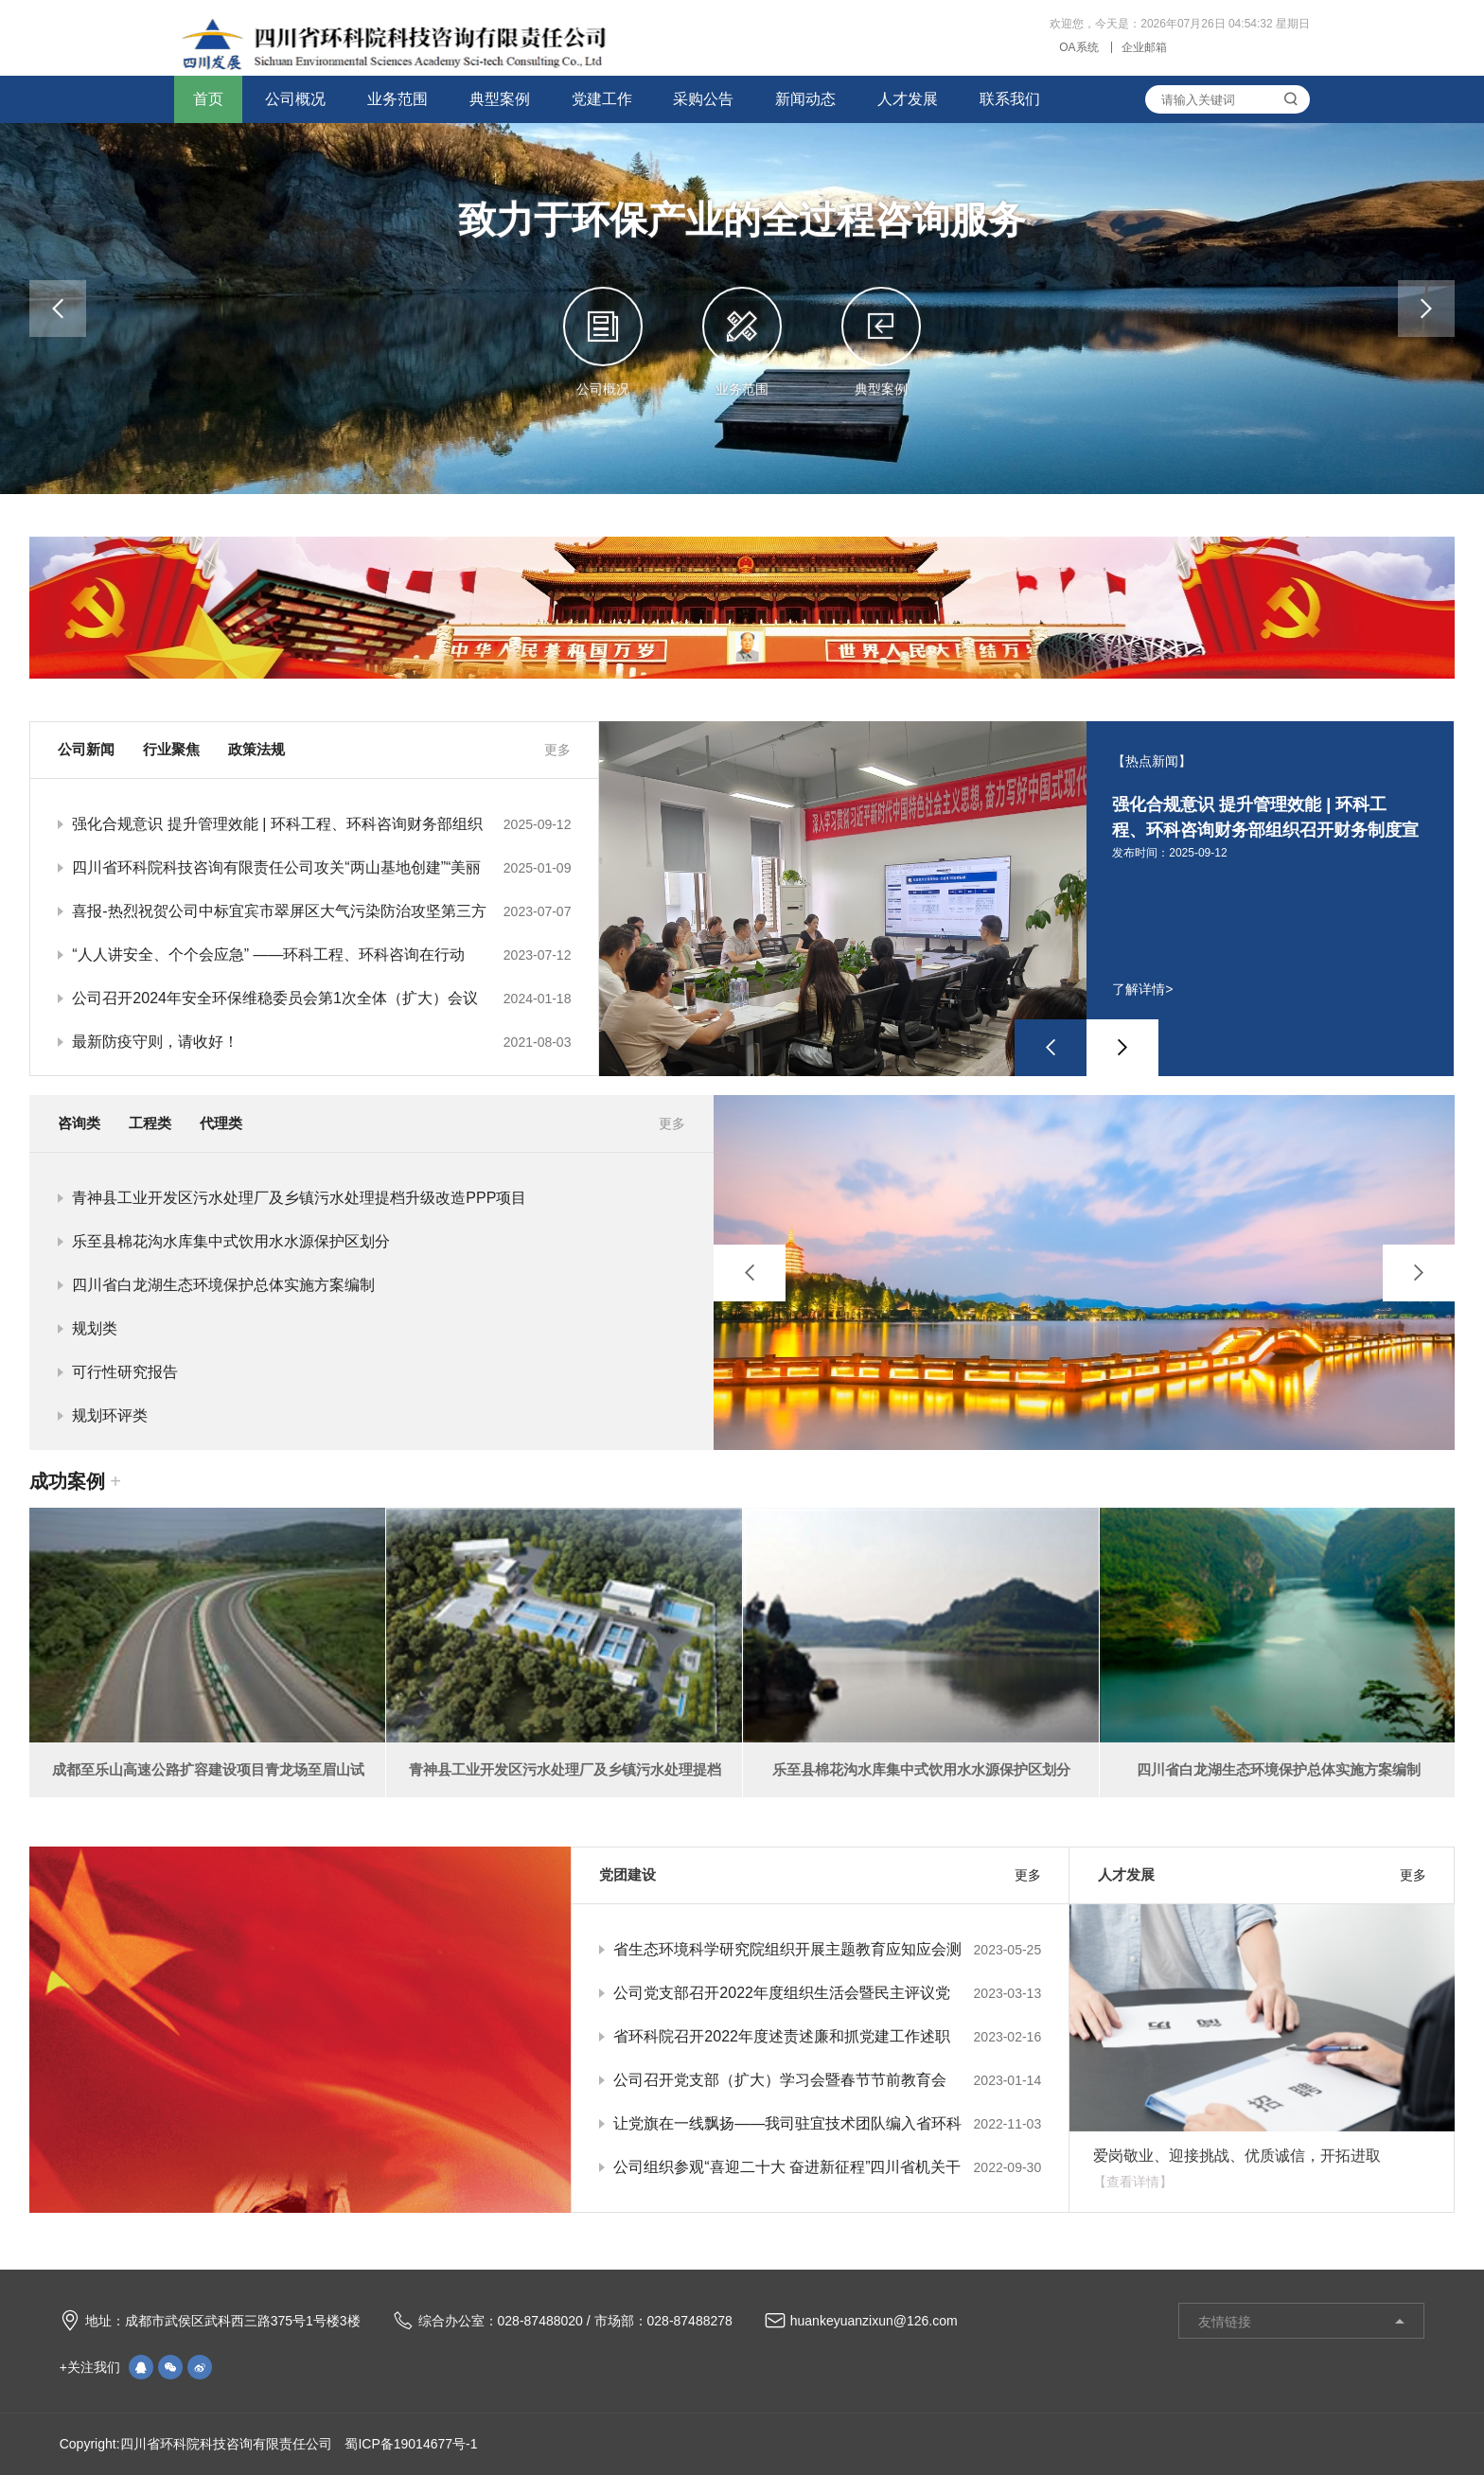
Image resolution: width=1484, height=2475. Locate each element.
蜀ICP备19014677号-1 (410, 2443)
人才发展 (907, 99)
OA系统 (1078, 47)
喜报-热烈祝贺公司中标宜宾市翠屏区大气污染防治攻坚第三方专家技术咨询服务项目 (321, 911)
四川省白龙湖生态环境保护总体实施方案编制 (223, 1285)
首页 (208, 99)
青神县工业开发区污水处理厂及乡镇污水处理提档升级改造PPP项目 (299, 1198)
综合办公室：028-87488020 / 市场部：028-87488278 (563, 2322)
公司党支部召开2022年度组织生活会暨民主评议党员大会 (827, 1993)
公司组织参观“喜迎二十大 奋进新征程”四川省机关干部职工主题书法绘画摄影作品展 (827, 2167)
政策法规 (256, 749)
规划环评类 (110, 1415)
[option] (1026, 948)
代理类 (221, 1123)
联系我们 (1010, 99)
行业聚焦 (171, 749)
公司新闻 (86, 749)
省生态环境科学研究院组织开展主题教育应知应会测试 (827, 1949)
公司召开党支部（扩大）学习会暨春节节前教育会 (827, 2080)
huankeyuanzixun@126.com (861, 2322)
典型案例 (499, 99)
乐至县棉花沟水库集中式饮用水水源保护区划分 (231, 1241)
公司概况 (295, 99)
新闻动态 (805, 99)
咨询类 (79, 1123)
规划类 (94, 1328)
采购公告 (703, 99)
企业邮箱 (1144, 47)
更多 (557, 749)
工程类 (150, 1123)
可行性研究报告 (125, 1372)
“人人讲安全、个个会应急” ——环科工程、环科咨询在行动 (321, 955)
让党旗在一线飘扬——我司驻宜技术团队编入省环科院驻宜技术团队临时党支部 (827, 2124)
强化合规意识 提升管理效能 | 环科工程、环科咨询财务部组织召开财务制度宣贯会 (321, 824)
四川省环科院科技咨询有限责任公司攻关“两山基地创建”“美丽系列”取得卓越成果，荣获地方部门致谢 (321, 868)
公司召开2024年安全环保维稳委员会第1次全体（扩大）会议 (321, 998)
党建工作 (602, 99)
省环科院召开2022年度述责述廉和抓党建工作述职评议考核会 (827, 2037)
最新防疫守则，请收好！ (321, 1042)
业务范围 (397, 99)
